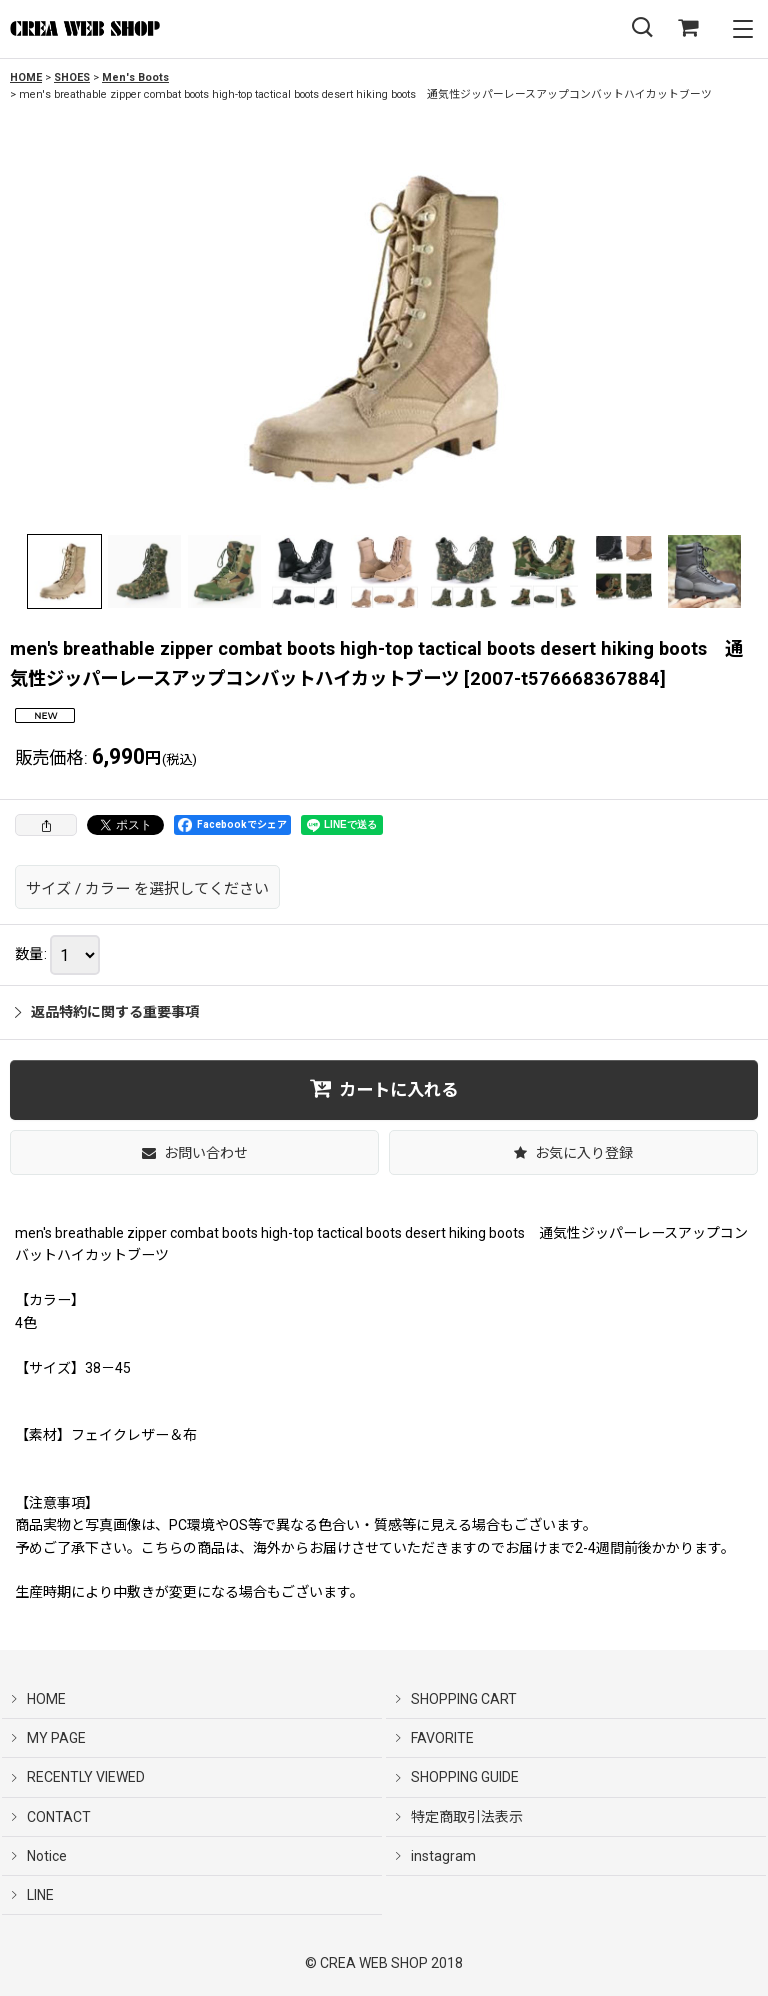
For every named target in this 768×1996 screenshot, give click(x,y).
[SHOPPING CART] (688, 28)
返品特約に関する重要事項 (107, 1012)
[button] (642, 28)
